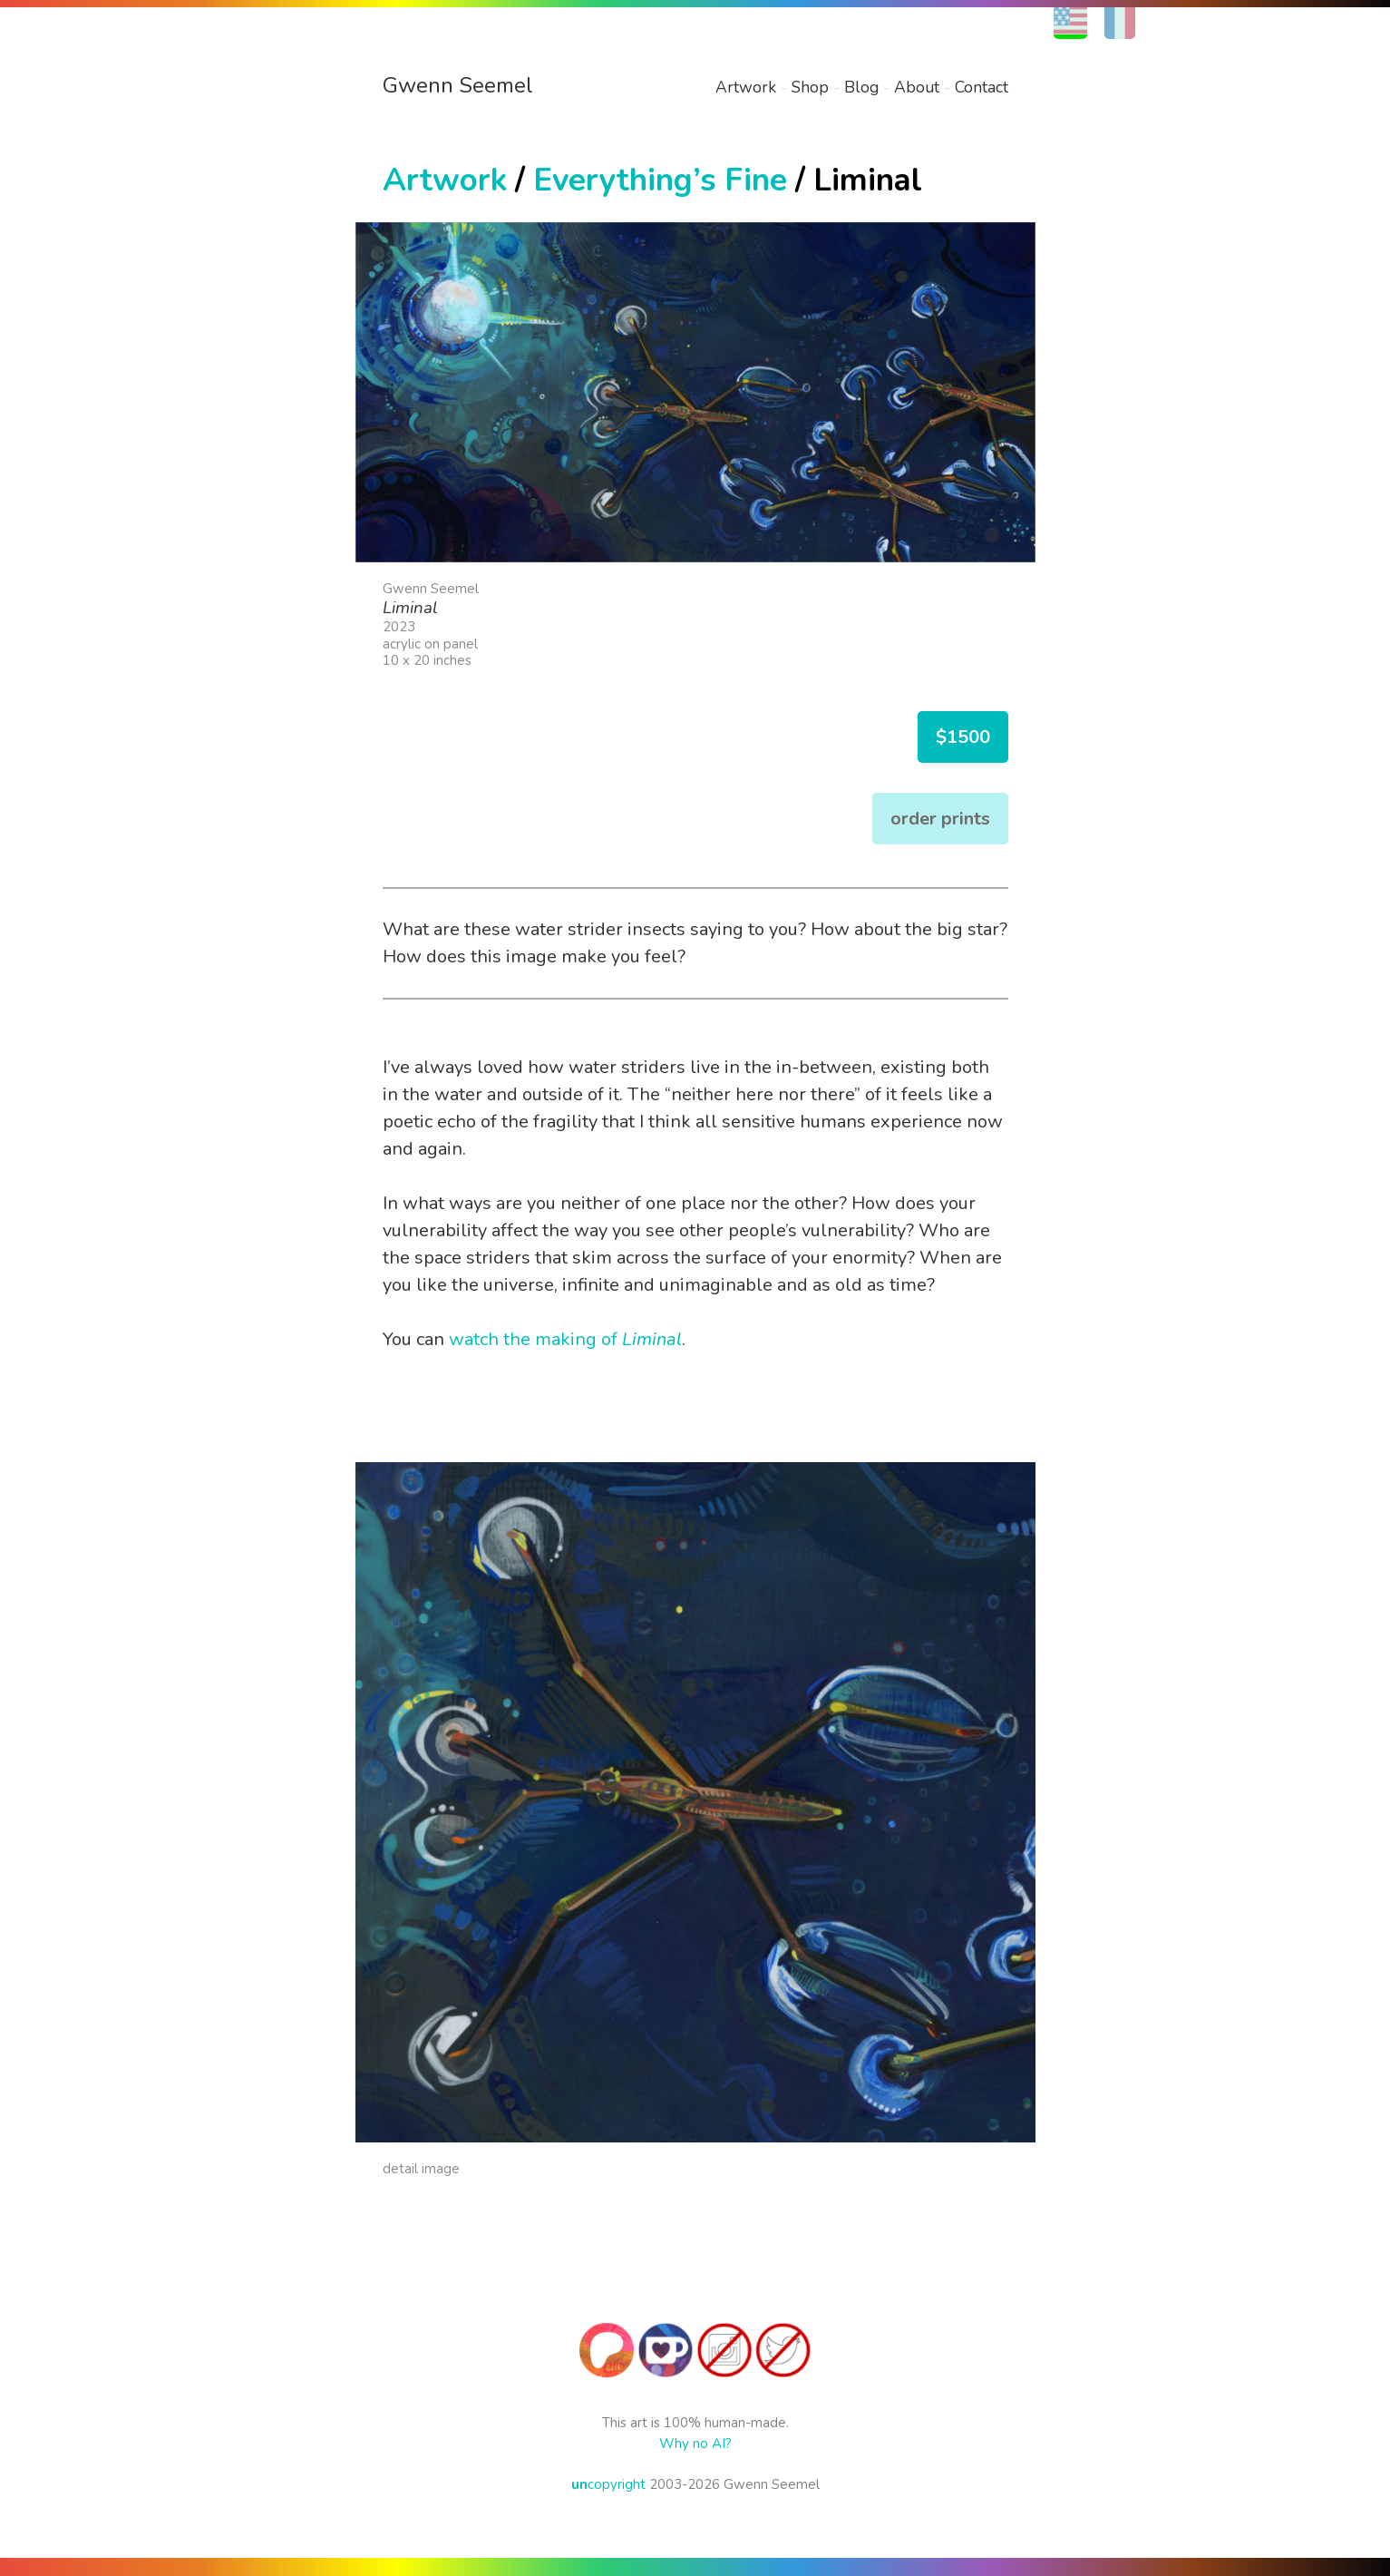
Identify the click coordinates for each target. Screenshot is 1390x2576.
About (916, 87)
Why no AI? (695, 2444)
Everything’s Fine (660, 180)
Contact (981, 87)
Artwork (745, 87)
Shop (810, 87)
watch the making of (565, 1339)
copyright (608, 2484)
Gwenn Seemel (458, 85)
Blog (861, 87)
